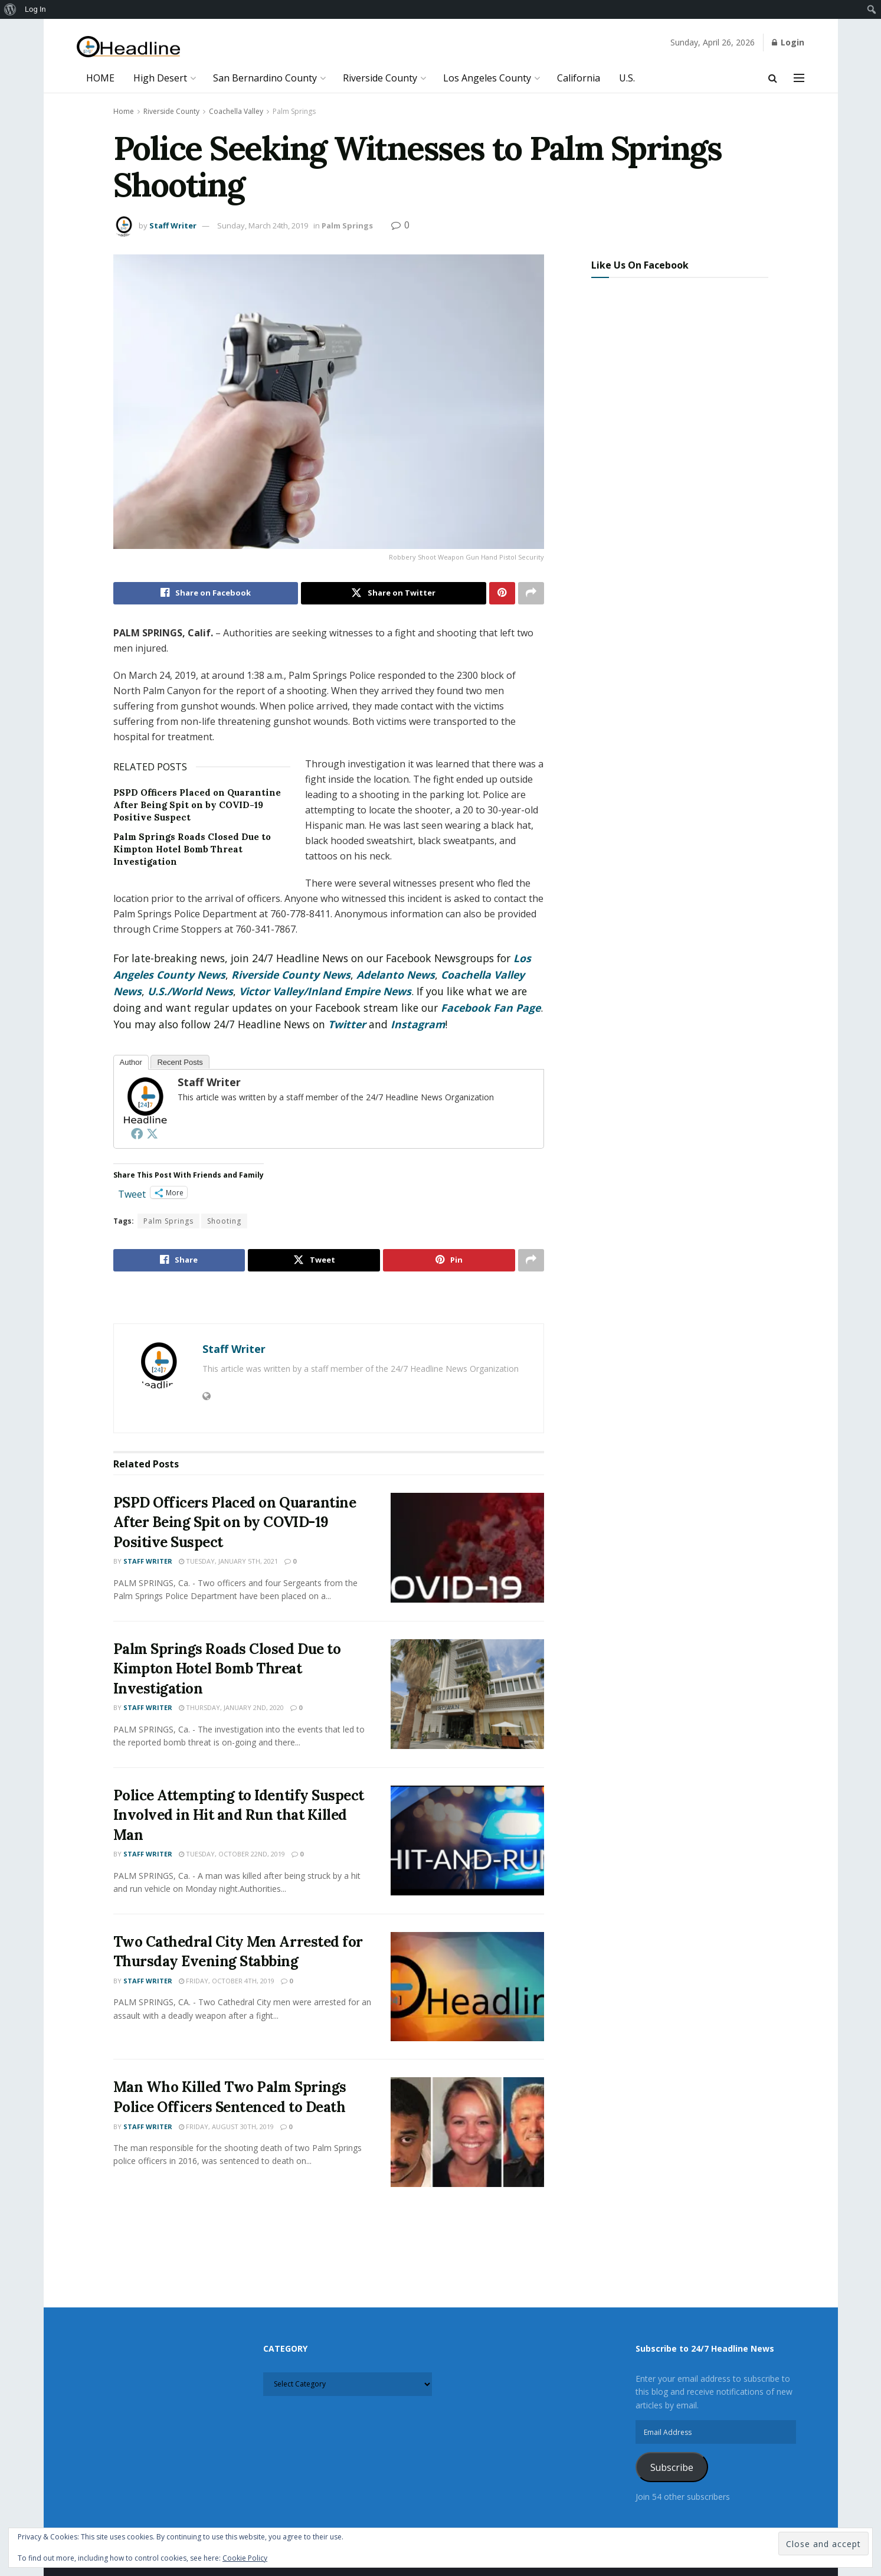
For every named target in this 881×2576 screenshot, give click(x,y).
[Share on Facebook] (206, 593)
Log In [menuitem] (35, 9)
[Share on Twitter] (393, 593)
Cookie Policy (244, 2558)
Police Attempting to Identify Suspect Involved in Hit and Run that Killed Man (238, 1815)
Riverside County (380, 77)
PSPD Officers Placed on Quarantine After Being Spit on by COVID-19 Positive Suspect (197, 805)
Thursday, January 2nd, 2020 (231, 1708)
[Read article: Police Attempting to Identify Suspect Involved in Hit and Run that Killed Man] (467, 1840)
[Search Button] (772, 78)
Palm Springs (294, 111)
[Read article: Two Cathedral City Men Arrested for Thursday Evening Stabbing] (467, 1987)
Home (123, 111)
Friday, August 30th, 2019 (226, 2126)
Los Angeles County (487, 77)
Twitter (347, 1024)
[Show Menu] (799, 78)
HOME (100, 77)
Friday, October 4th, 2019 (226, 1980)
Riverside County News (291, 974)
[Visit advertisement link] (328, 1299)
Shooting (224, 1222)
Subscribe (671, 2467)
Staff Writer (172, 225)
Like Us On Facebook (640, 265)
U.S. (627, 77)
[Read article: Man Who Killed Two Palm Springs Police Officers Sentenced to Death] (467, 2133)
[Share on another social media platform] (531, 593)
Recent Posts (179, 1062)
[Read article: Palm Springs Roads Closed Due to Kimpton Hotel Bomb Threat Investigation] (467, 1694)
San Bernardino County (265, 77)
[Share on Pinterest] (502, 593)
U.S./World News (190, 991)
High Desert (160, 77)
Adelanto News (395, 974)
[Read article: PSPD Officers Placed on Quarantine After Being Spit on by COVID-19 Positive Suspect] (467, 1548)
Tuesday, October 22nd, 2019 (232, 1854)
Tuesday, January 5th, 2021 (228, 1561)
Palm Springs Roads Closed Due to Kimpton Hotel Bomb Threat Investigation (192, 849)
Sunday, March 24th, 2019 (262, 225)
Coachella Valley (236, 111)
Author (131, 1062)
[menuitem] (10, 9)
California (578, 77)
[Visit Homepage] (128, 47)
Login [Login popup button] (788, 42)
